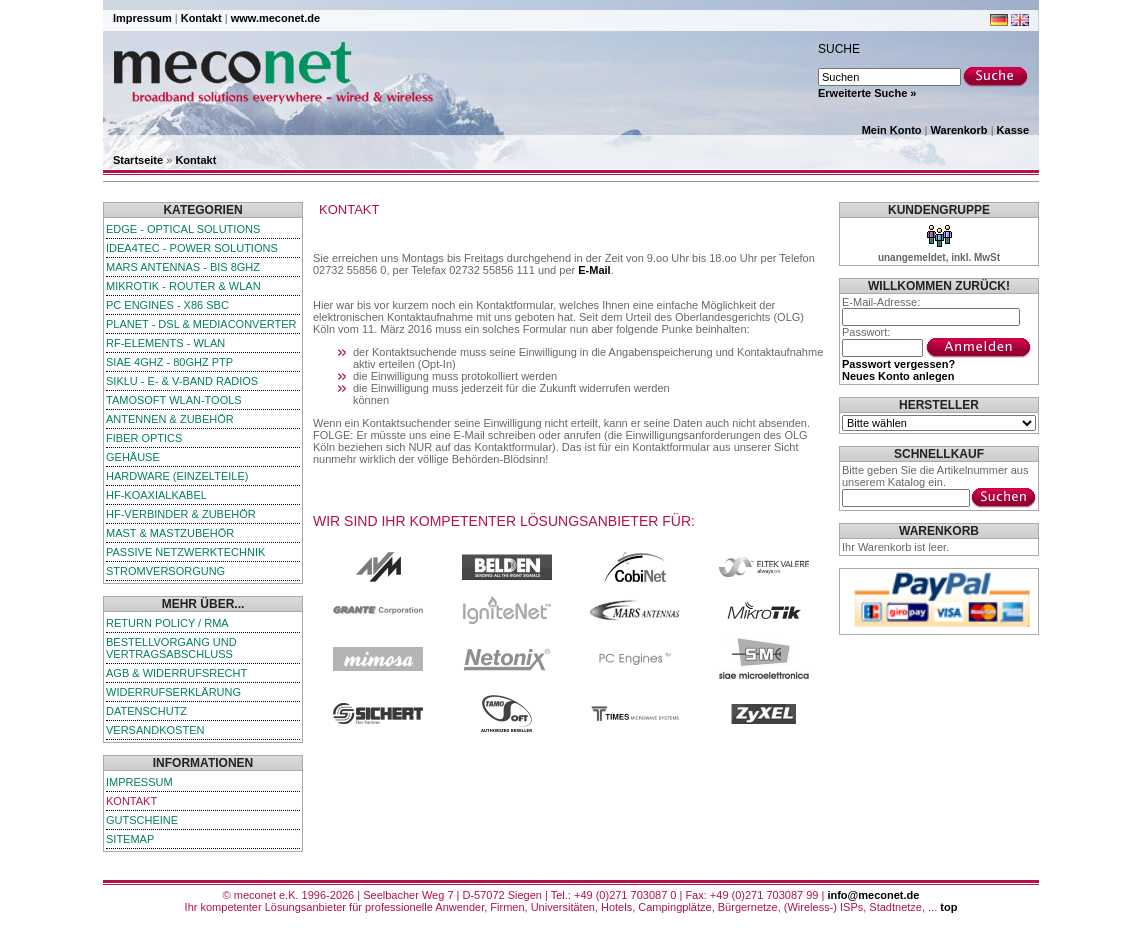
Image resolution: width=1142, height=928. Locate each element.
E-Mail (594, 270)
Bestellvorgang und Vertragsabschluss (171, 648)
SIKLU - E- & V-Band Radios (182, 381)
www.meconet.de (275, 18)
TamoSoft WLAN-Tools (174, 400)
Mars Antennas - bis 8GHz (183, 267)
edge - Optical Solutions (183, 229)
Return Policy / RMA (167, 623)
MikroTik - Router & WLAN (183, 286)
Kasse (1013, 130)
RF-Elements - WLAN (165, 343)
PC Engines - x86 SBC (167, 305)
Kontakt (201, 18)
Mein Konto (892, 130)
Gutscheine (142, 820)
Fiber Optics (144, 438)
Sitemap (130, 839)
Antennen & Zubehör (170, 419)
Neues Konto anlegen (898, 376)
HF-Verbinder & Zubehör (181, 514)
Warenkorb (959, 130)
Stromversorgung (165, 571)
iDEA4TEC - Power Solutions (192, 248)
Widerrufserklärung (173, 692)
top (948, 907)
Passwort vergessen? (898, 364)
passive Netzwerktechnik (185, 552)
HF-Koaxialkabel (156, 495)
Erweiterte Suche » (867, 93)
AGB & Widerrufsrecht (176, 673)
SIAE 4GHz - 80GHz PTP (169, 362)
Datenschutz (146, 711)
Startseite (138, 160)
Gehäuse (133, 457)
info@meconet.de (873, 895)
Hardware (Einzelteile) (177, 476)
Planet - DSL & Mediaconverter (201, 324)
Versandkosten (155, 730)
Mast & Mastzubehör (170, 533)
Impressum (142, 18)
